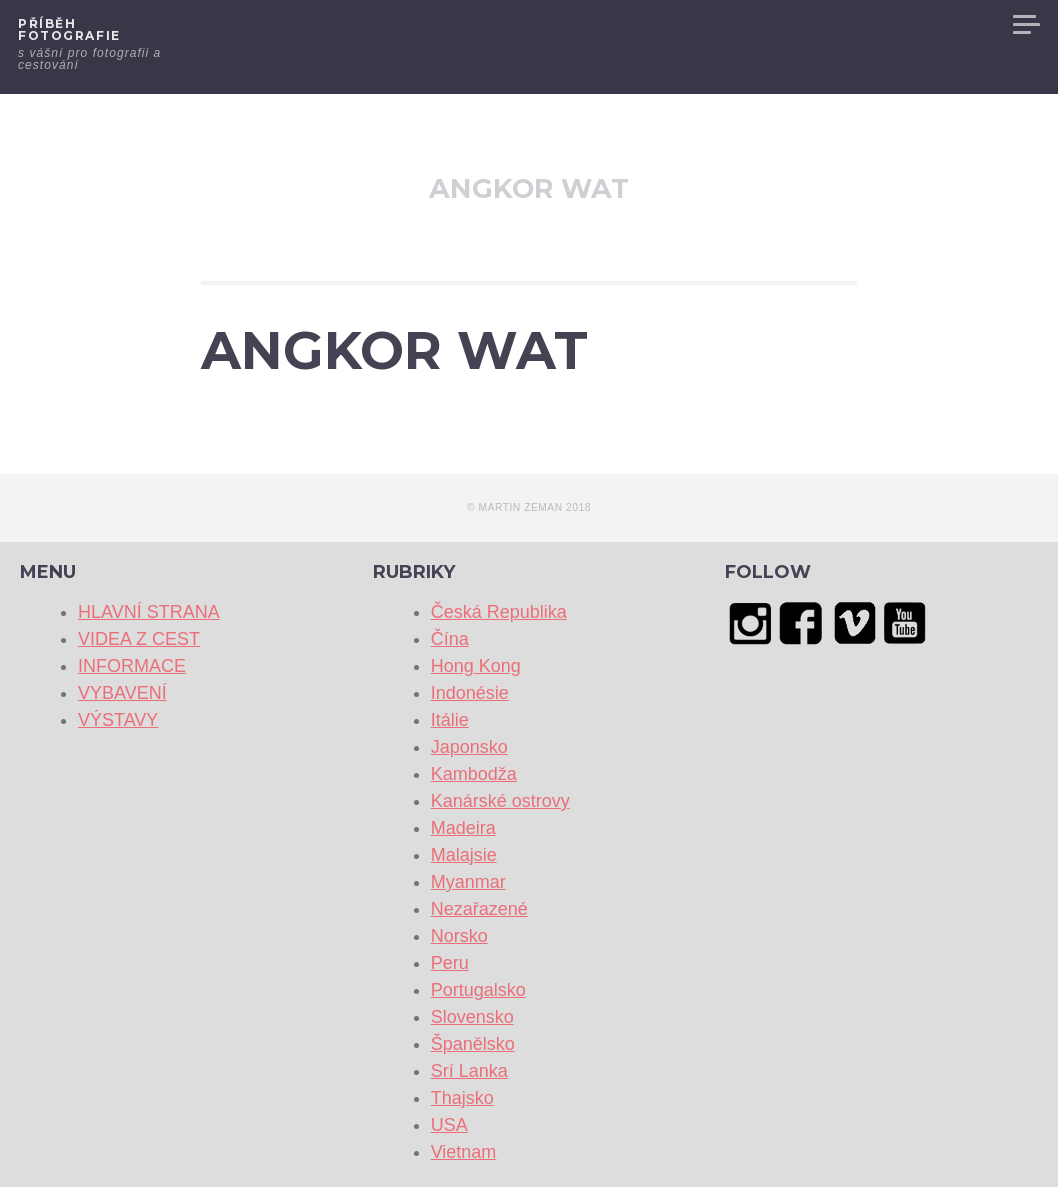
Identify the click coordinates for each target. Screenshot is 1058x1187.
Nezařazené (479, 909)
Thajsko (462, 1098)
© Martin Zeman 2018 (529, 507)
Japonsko (469, 747)
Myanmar (468, 882)
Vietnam (464, 1152)
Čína (450, 639)
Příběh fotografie (69, 29)
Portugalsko (478, 990)
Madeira (463, 828)
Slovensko (472, 1017)
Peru (450, 963)
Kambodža (474, 774)
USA (449, 1125)
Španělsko (473, 1044)
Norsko (459, 936)
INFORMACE (771, 24)
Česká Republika (499, 612)
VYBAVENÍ (873, 24)
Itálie (450, 720)
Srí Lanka (469, 1071)
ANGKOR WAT (394, 350)
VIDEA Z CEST (655, 24)
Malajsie (464, 855)
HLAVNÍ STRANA (525, 24)
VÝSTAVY (962, 24)
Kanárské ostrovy (500, 801)
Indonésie (470, 693)
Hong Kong (476, 666)
